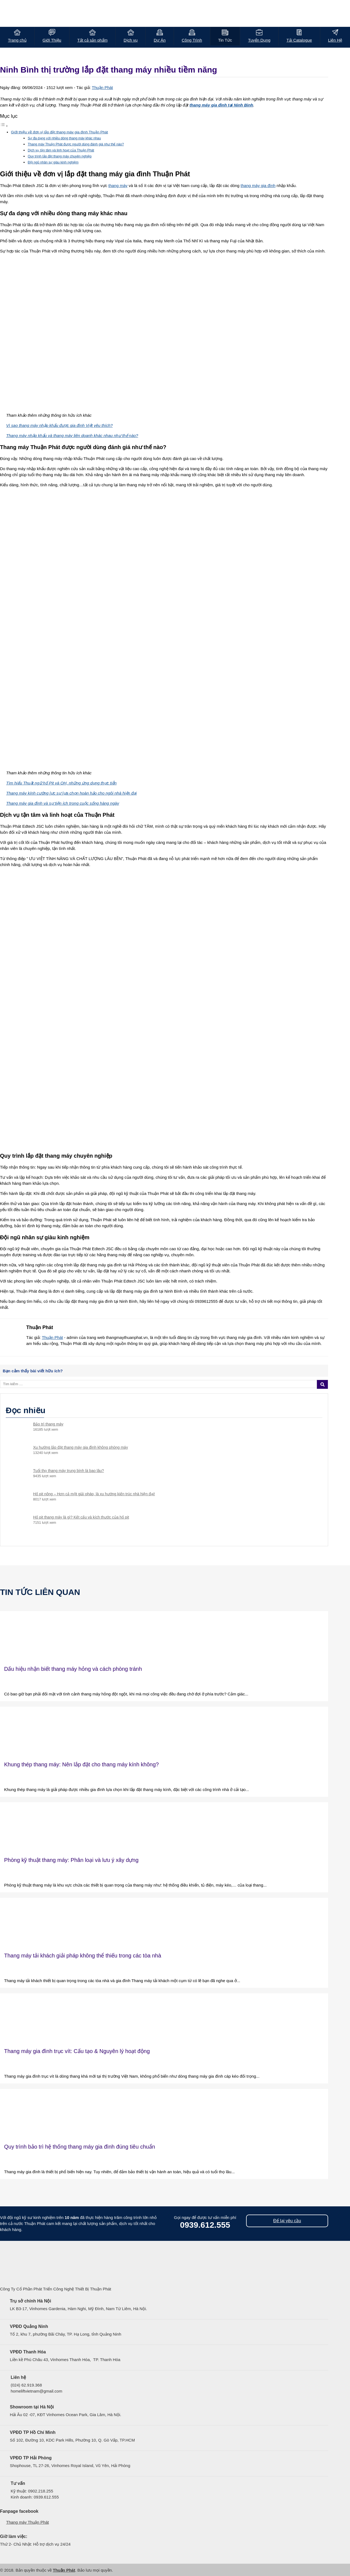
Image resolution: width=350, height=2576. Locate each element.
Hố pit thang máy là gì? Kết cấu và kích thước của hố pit (81, 1517)
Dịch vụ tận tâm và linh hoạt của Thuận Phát (61, 150)
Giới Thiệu (51, 40)
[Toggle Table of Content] (4, 125)
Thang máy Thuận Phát (27, 2522)
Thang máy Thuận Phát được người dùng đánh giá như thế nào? (76, 144)
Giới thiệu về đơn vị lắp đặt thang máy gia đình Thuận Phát (59, 132)
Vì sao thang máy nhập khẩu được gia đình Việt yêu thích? (59, 425)
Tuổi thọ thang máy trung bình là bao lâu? (68, 1470)
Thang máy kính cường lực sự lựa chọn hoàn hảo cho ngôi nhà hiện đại (71, 793)
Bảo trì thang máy (48, 1424)
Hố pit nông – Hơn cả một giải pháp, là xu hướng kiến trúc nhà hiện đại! (94, 1494)
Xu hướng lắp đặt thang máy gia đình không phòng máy (80, 1447)
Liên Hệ (335, 40)
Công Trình (192, 40)
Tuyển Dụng (259, 40)
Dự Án (159, 40)
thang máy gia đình (258, 185)
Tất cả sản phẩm (92, 40)
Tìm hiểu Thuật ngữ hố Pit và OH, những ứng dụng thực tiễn (61, 783)
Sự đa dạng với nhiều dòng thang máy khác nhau (64, 138)
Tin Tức (225, 40)
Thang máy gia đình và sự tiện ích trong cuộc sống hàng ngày (62, 803)
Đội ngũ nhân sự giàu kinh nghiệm (53, 162)
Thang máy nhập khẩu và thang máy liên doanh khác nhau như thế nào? (72, 435)
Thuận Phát (102, 87)
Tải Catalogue (299, 40)
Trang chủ (17, 40)
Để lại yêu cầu (287, 2220)
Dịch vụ (131, 40)
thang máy (117, 185)
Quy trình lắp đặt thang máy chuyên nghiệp (59, 156)
